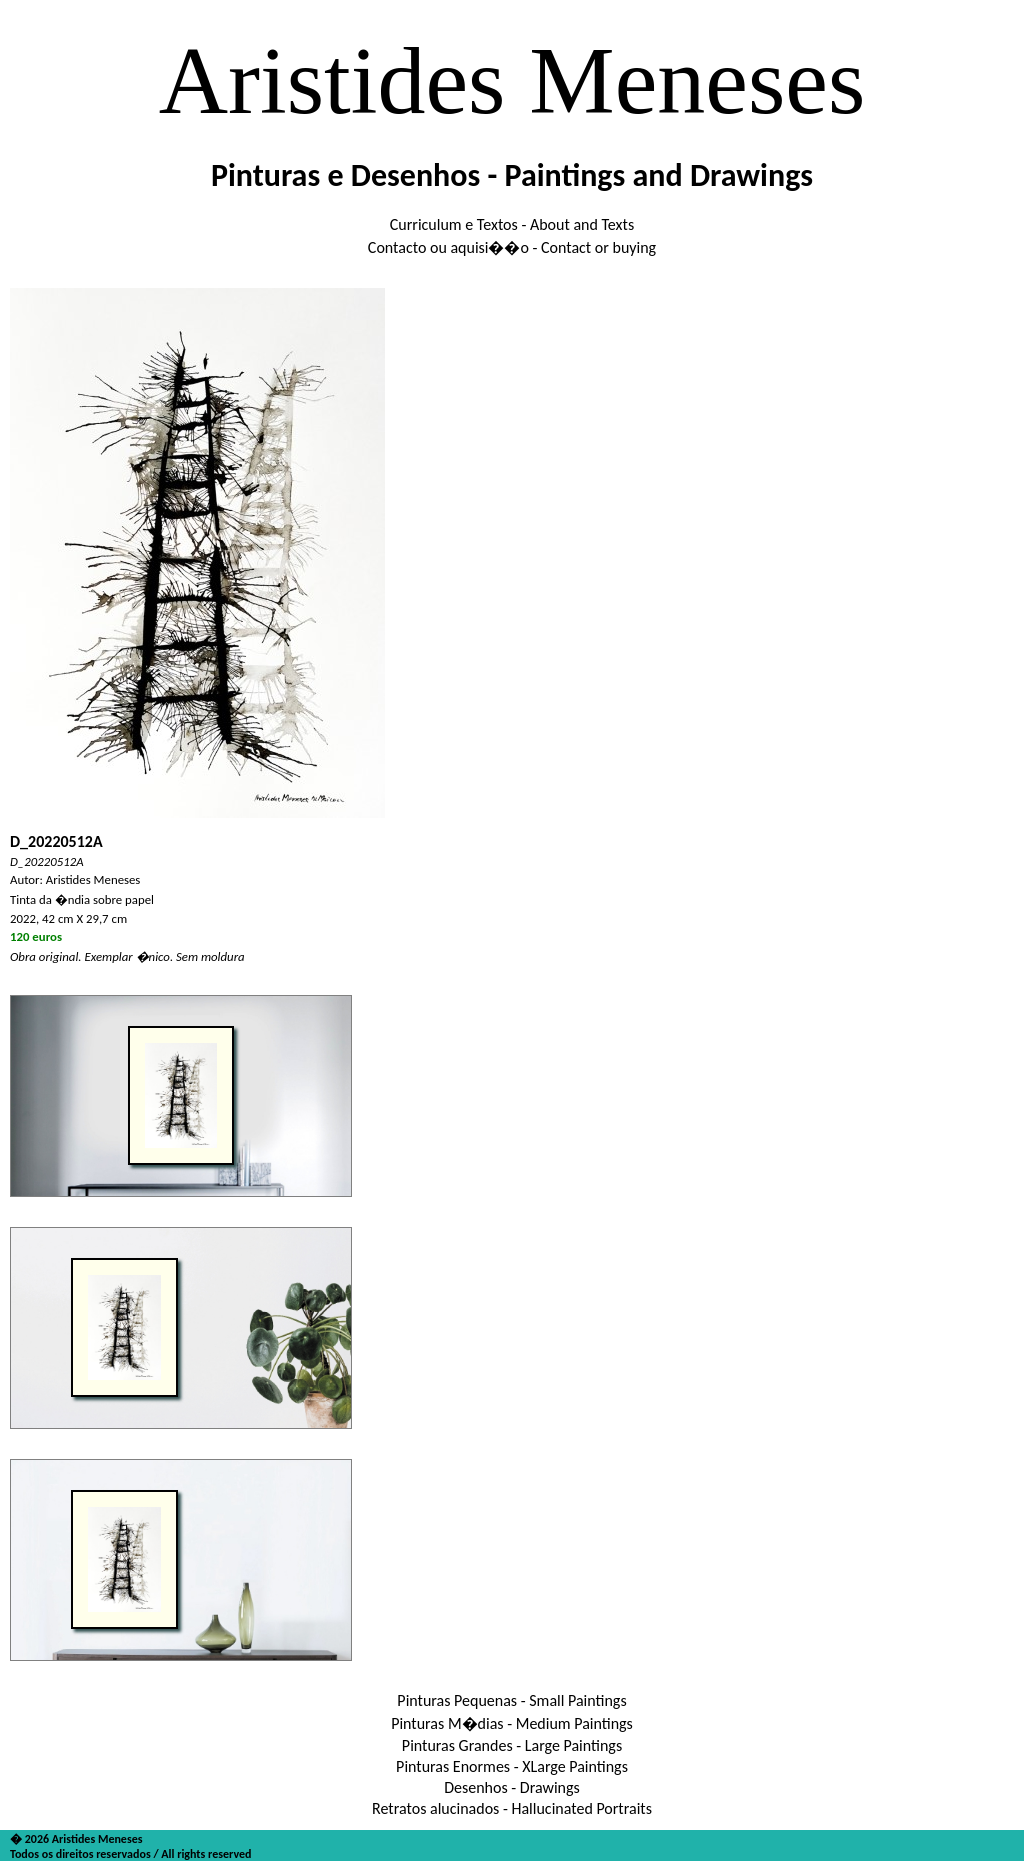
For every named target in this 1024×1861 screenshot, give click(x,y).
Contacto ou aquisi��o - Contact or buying (512, 247)
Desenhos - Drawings (512, 1787)
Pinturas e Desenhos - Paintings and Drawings (512, 175)
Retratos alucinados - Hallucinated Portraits (512, 1808)
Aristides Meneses (512, 80)
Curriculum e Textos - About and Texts (512, 224)
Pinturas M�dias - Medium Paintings (512, 1723)
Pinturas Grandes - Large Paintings (512, 1745)
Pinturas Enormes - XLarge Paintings (512, 1766)
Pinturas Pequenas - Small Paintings (511, 1700)
